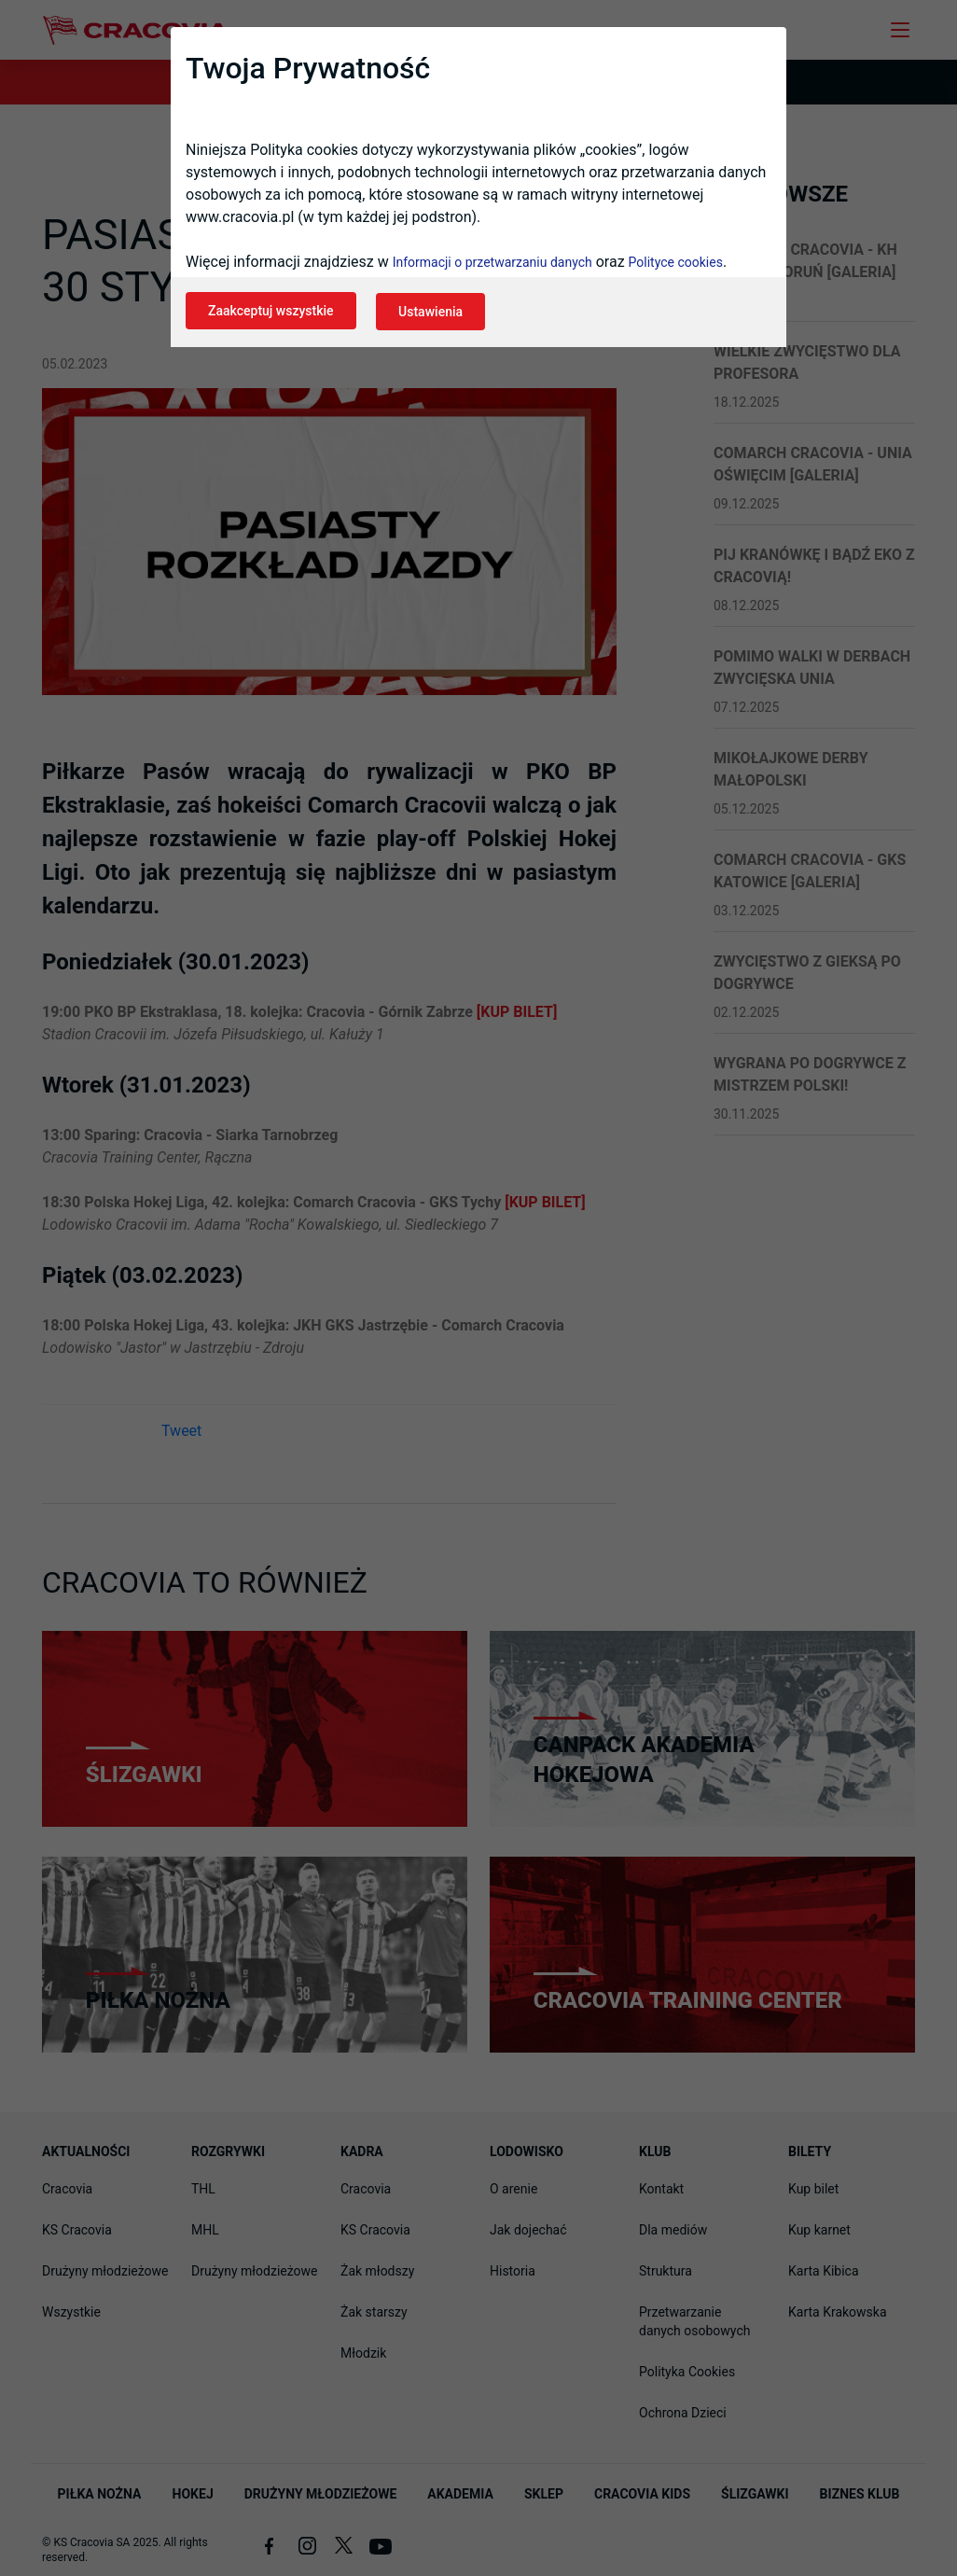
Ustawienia (437, 315)
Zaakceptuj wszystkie (271, 315)
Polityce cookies (676, 266)
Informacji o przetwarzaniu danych (492, 266)
